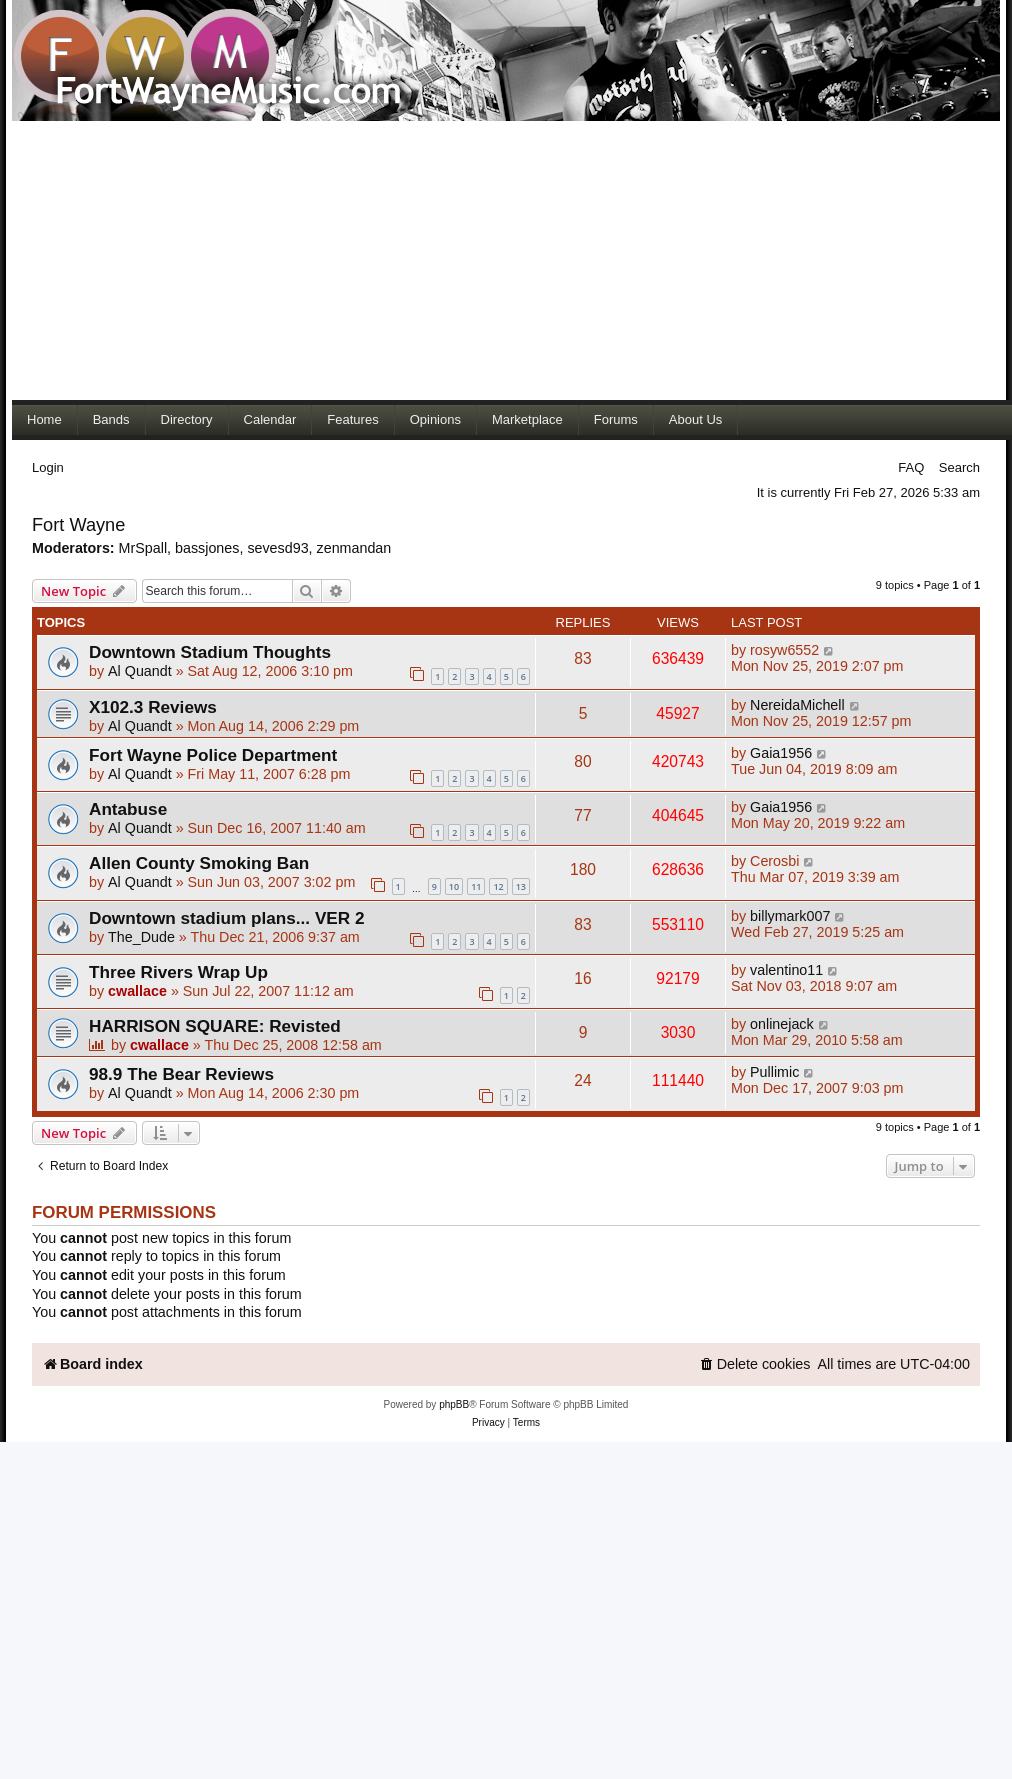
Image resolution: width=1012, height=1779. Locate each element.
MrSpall (143, 548)
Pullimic (774, 1072)
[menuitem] (755, 1364)
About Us (695, 419)
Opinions (435, 419)
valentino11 (786, 970)
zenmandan (354, 548)
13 (521, 886)
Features (352, 419)
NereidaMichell (797, 705)
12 (498, 886)
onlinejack (782, 1024)
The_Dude (141, 937)
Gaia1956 (781, 753)
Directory (187, 419)
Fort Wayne (78, 525)
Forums (616, 419)
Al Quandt (140, 671)
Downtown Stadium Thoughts (210, 652)
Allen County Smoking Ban (199, 863)
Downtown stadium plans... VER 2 (226, 918)
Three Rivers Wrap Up (178, 972)
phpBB (454, 1404)
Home (44, 419)
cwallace (137, 991)
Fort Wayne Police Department (213, 755)
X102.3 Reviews (153, 707)
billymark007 (790, 916)
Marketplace (527, 419)
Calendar (270, 419)
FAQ (911, 467)
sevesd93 (277, 548)
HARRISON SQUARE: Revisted (215, 1026)
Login (48, 467)
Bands (111, 419)
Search (959, 467)
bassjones (207, 548)
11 (476, 886)
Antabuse (128, 809)
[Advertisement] (384, 260)
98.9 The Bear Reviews (181, 1074)
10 (454, 886)
